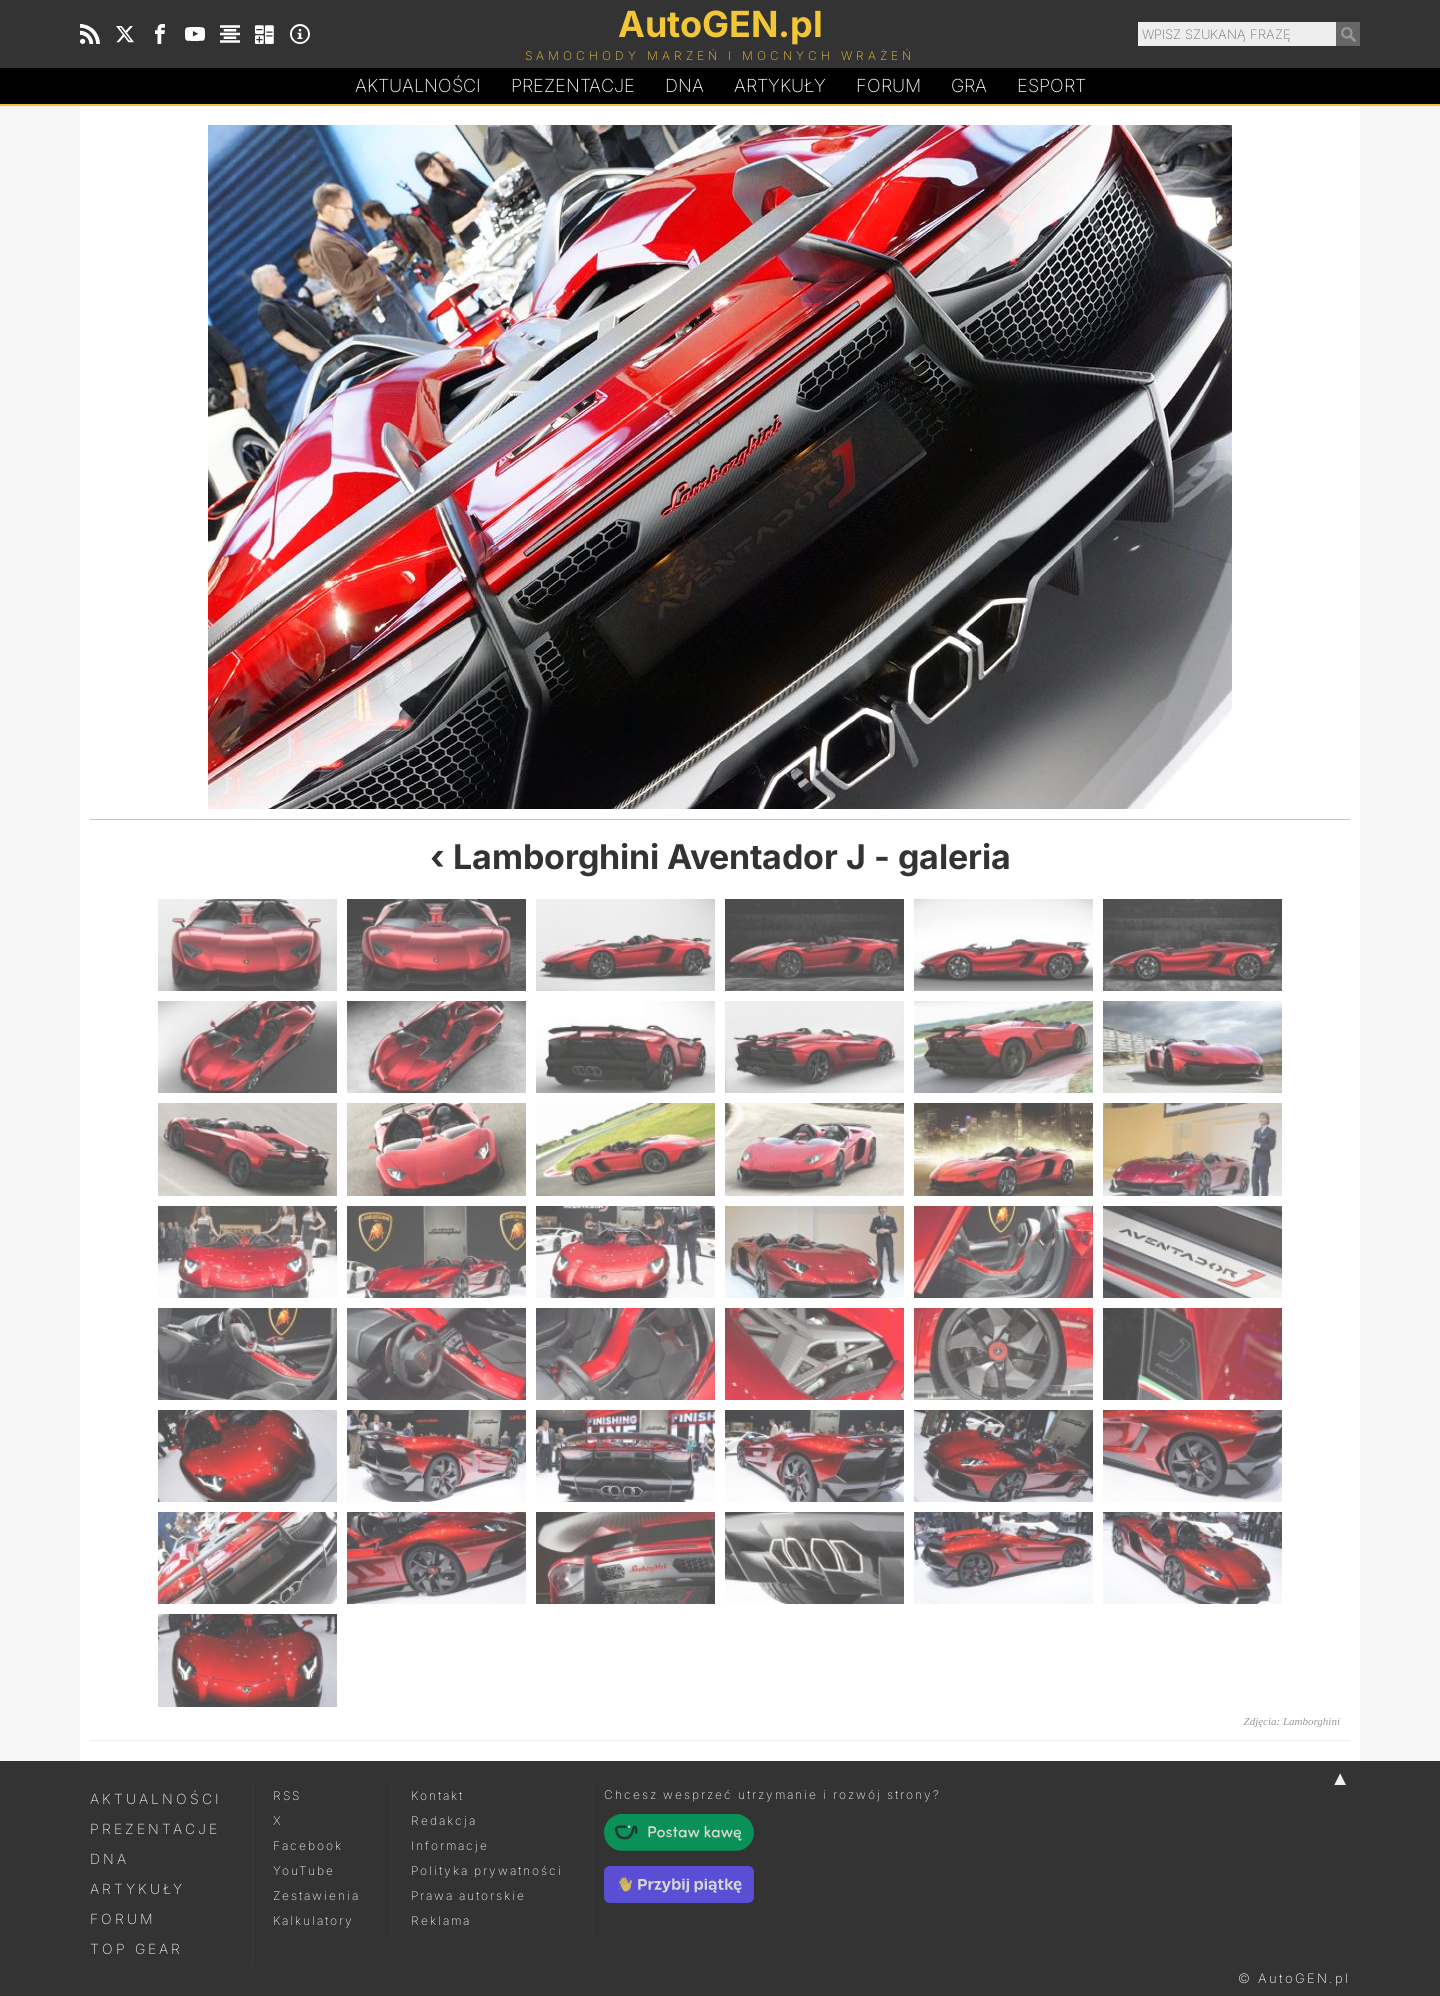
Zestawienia (316, 1895)
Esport (1051, 85)
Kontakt (437, 1795)
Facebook (308, 1845)
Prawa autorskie (468, 1895)
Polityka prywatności (487, 1870)
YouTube (304, 1870)
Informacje (450, 1845)
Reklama (441, 1920)
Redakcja (444, 1820)
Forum (888, 85)
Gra (969, 85)
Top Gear (136, 1948)
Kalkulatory (313, 1920)
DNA (109, 1858)
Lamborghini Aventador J (659, 856)
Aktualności (418, 85)
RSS (287, 1795)
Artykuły (780, 85)
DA (684, 86)
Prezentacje (573, 85)
